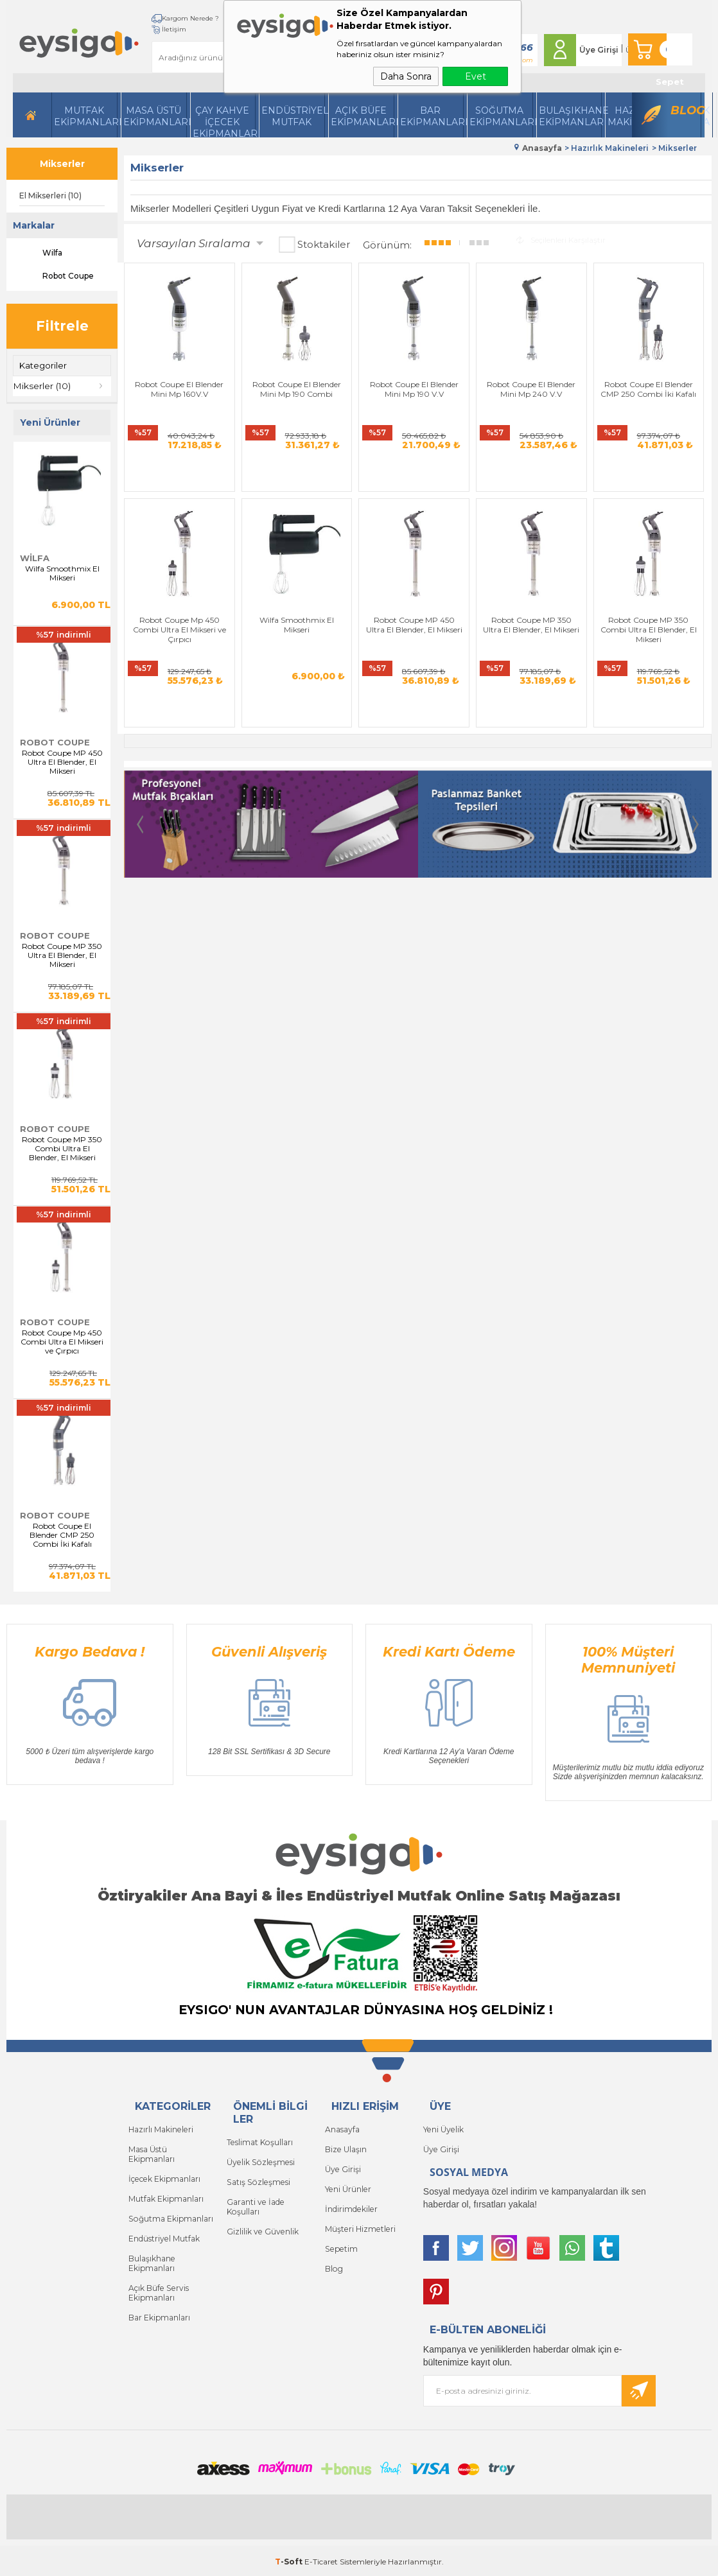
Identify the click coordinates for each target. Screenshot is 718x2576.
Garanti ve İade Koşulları (255, 2203)
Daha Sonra (406, 76)
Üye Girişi (593, 50)
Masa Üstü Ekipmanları (155, 116)
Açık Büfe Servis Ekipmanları (157, 2285)
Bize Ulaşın (345, 2147)
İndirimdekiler (350, 2205)
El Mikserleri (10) (50, 195)
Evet (475, 76)
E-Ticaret (321, 2559)
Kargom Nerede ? (173, 18)
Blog (685, 110)
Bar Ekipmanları (159, 2309)
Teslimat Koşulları (259, 2141)
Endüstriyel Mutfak (293, 116)
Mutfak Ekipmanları (86, 116)
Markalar (34, 225)
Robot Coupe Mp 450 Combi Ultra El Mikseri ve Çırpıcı (62, 1341)
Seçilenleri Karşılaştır (561, 239)
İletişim (157, 29)
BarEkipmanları (432, 116)
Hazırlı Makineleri (160, 2128)
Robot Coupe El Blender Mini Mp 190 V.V (368, 374)
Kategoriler (43, 365)
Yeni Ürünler (347, 2186)
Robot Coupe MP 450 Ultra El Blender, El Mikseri (62, 761)
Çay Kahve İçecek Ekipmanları (224, 121)
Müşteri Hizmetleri (359, 2224)
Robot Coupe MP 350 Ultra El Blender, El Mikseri (62, 954)
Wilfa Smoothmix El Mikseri (62, 573)
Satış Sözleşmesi (257, 2179)
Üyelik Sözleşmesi (259, 2160)
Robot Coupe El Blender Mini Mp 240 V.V (467, 374)
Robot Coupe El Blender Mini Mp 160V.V (170, 374)
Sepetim (340, 2244)
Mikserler (62, 164)
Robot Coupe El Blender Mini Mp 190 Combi (269, 374)
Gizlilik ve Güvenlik (262, 2227)
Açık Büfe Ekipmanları (362, 116)
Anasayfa (342, 2128)
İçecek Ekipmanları (163, 2175)
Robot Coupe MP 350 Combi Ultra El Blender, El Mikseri (62, 1148)
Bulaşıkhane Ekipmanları (570, 116)
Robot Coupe (56, 276)
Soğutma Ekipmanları (501, 116)
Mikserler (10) (42, 386)
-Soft (289, 2559)
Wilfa (40, 253)
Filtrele (62, 326)
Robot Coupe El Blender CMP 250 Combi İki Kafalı (62, 1534)
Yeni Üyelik (442, 2128)
